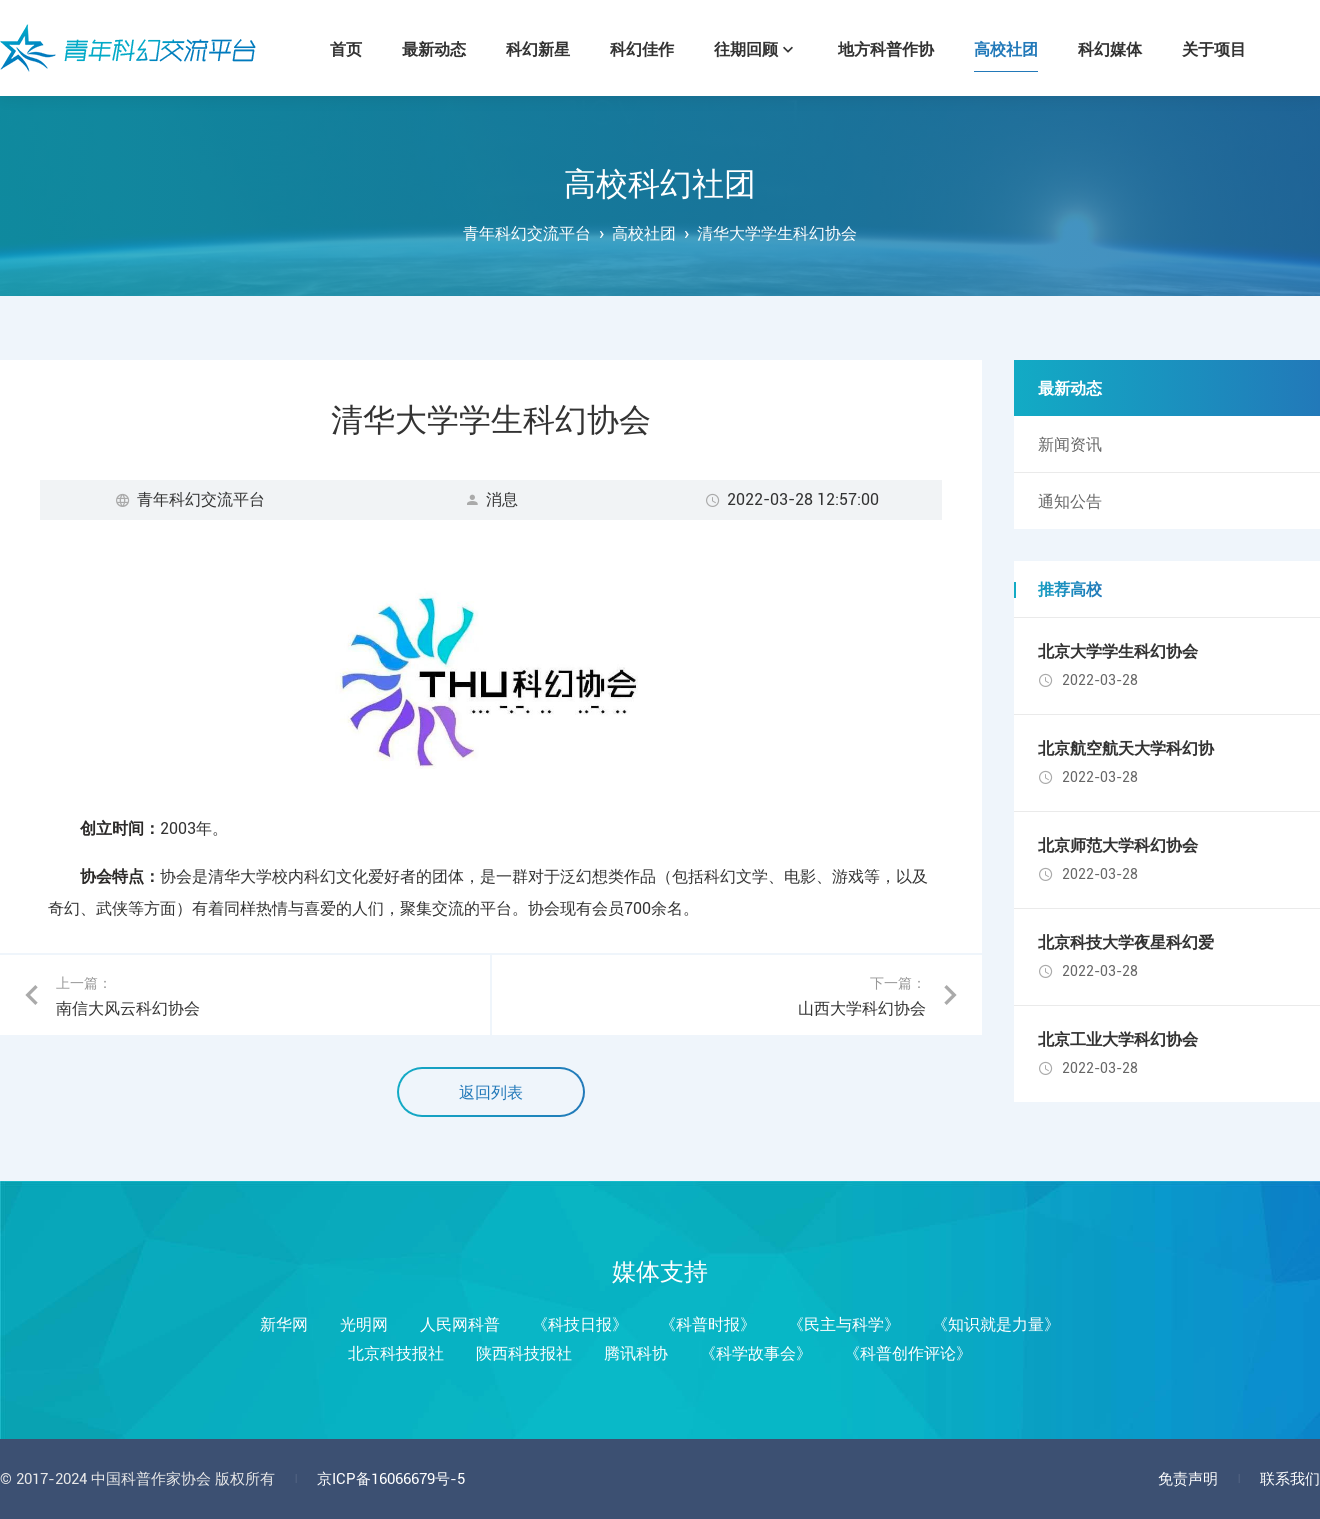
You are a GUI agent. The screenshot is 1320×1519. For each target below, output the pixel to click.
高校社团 (644, 233)
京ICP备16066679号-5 (391, 1479)
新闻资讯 (1070, 444)
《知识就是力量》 (996, 1324)
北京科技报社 (396, 1353)
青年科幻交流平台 (128, 48)
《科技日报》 (580, 1324)
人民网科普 (460, 1324)
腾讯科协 (636, 1353)
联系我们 (1290, 1479)
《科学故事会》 (756, 1353)
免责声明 (1188, 1479)
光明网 (364, 1324)
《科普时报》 (708, 1324)
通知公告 (1070, 501)
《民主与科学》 (844, 1324)
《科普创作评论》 (908, 1353)
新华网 (284, 1324)
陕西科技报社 (524, 1353)
